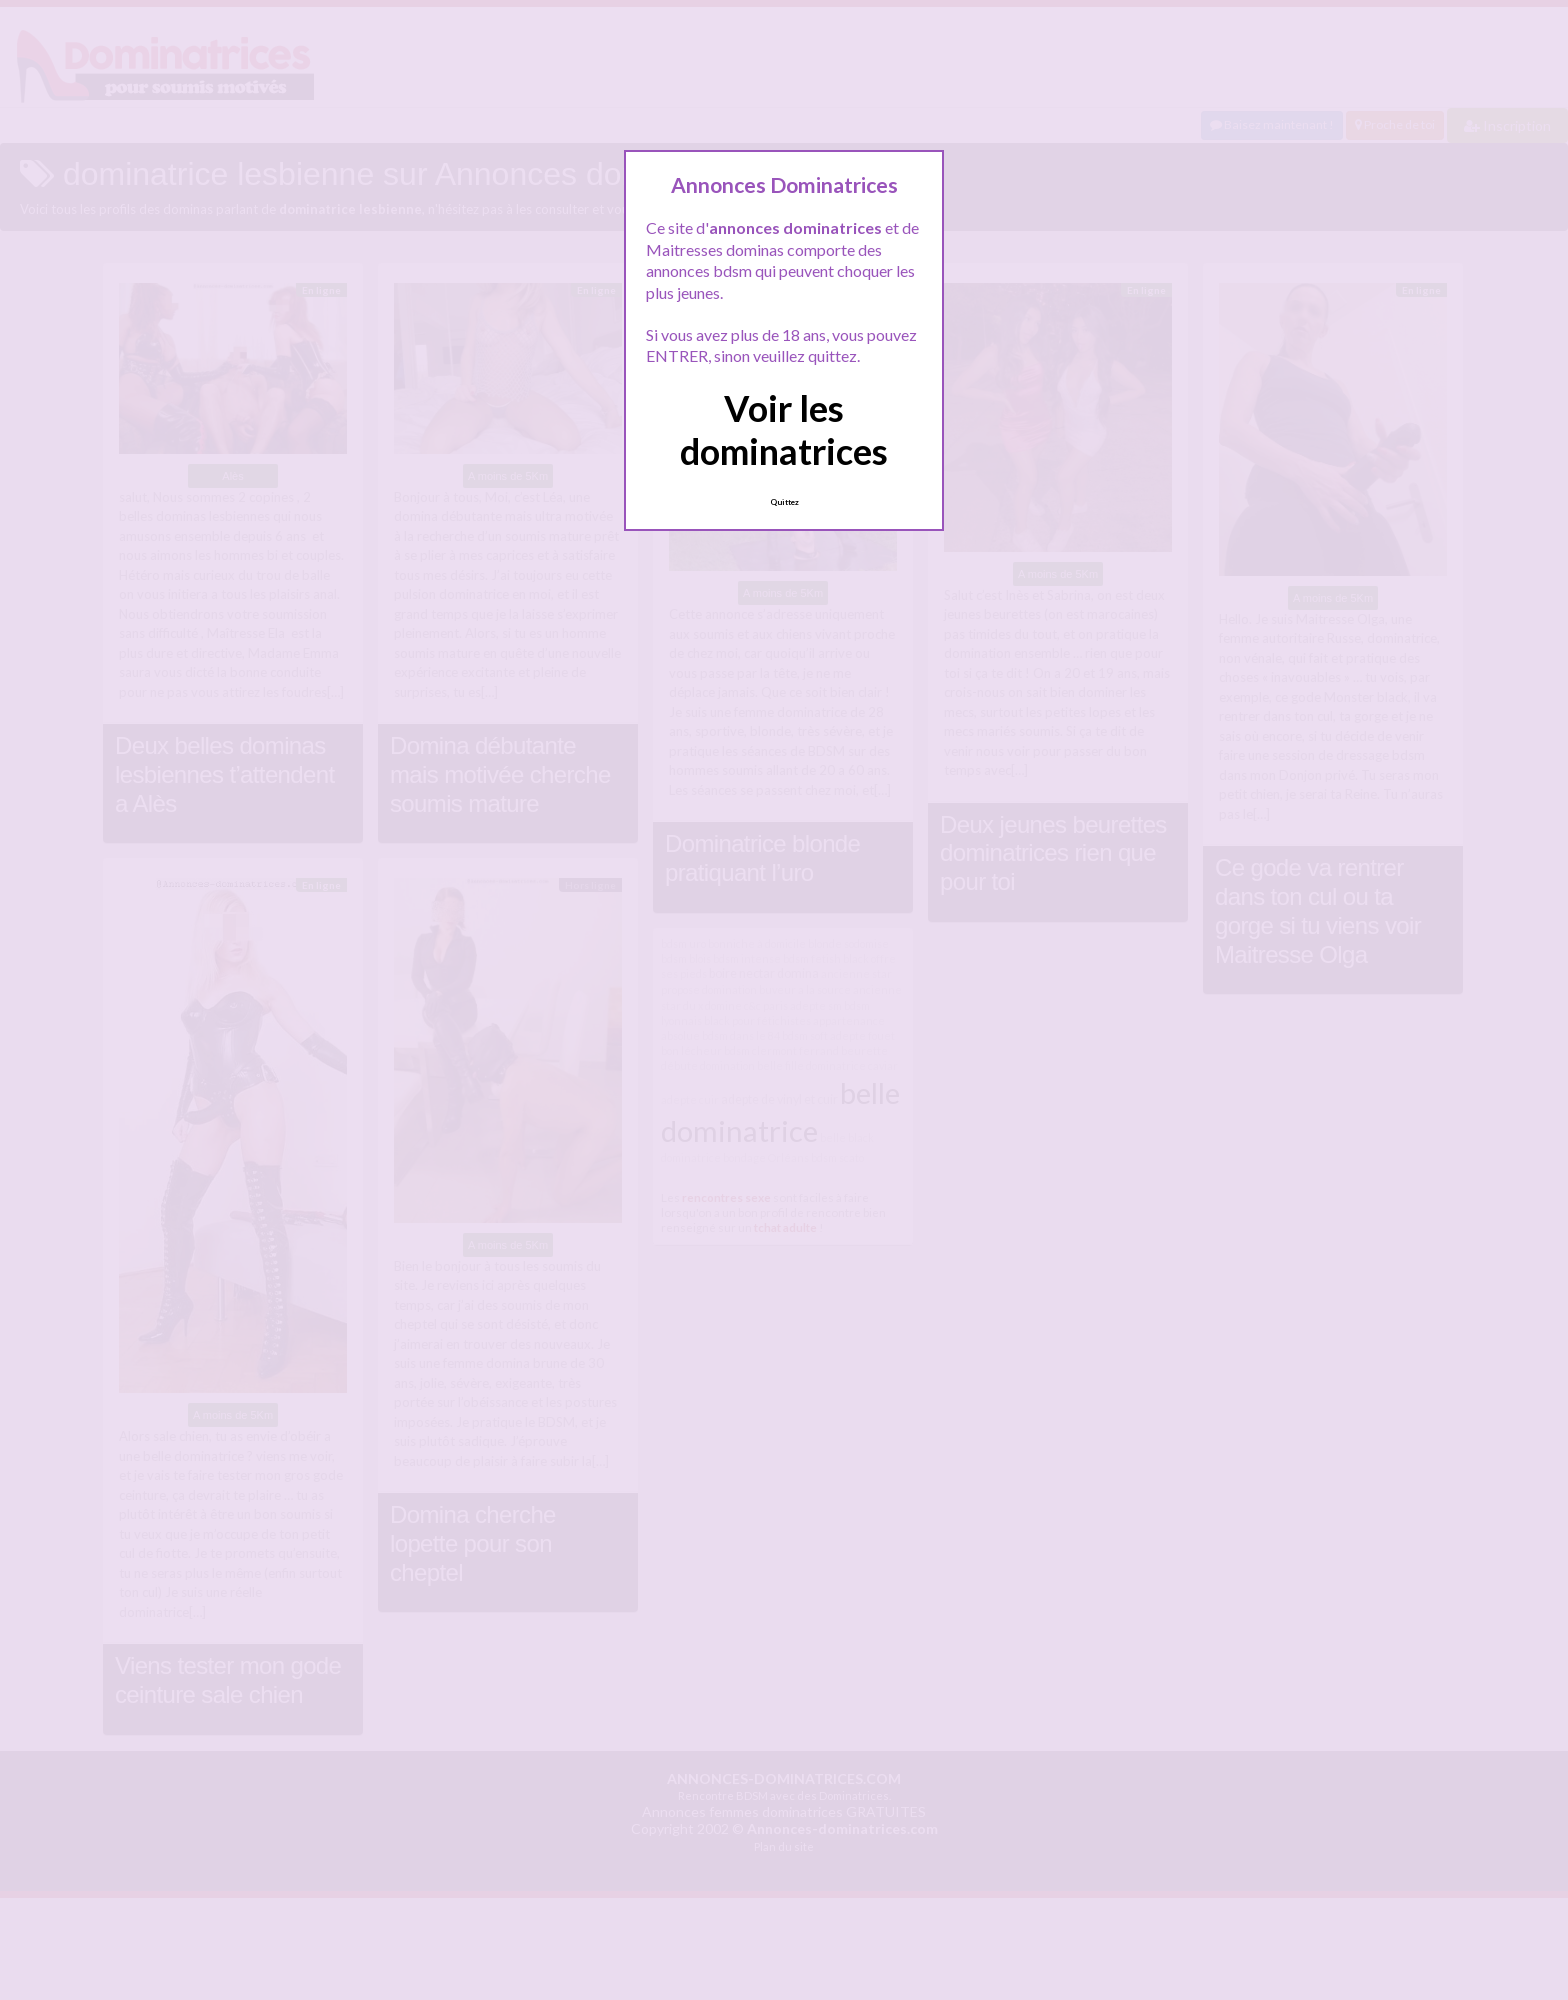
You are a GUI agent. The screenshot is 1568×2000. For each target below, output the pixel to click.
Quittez (784, 502)
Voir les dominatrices (784, 429)
